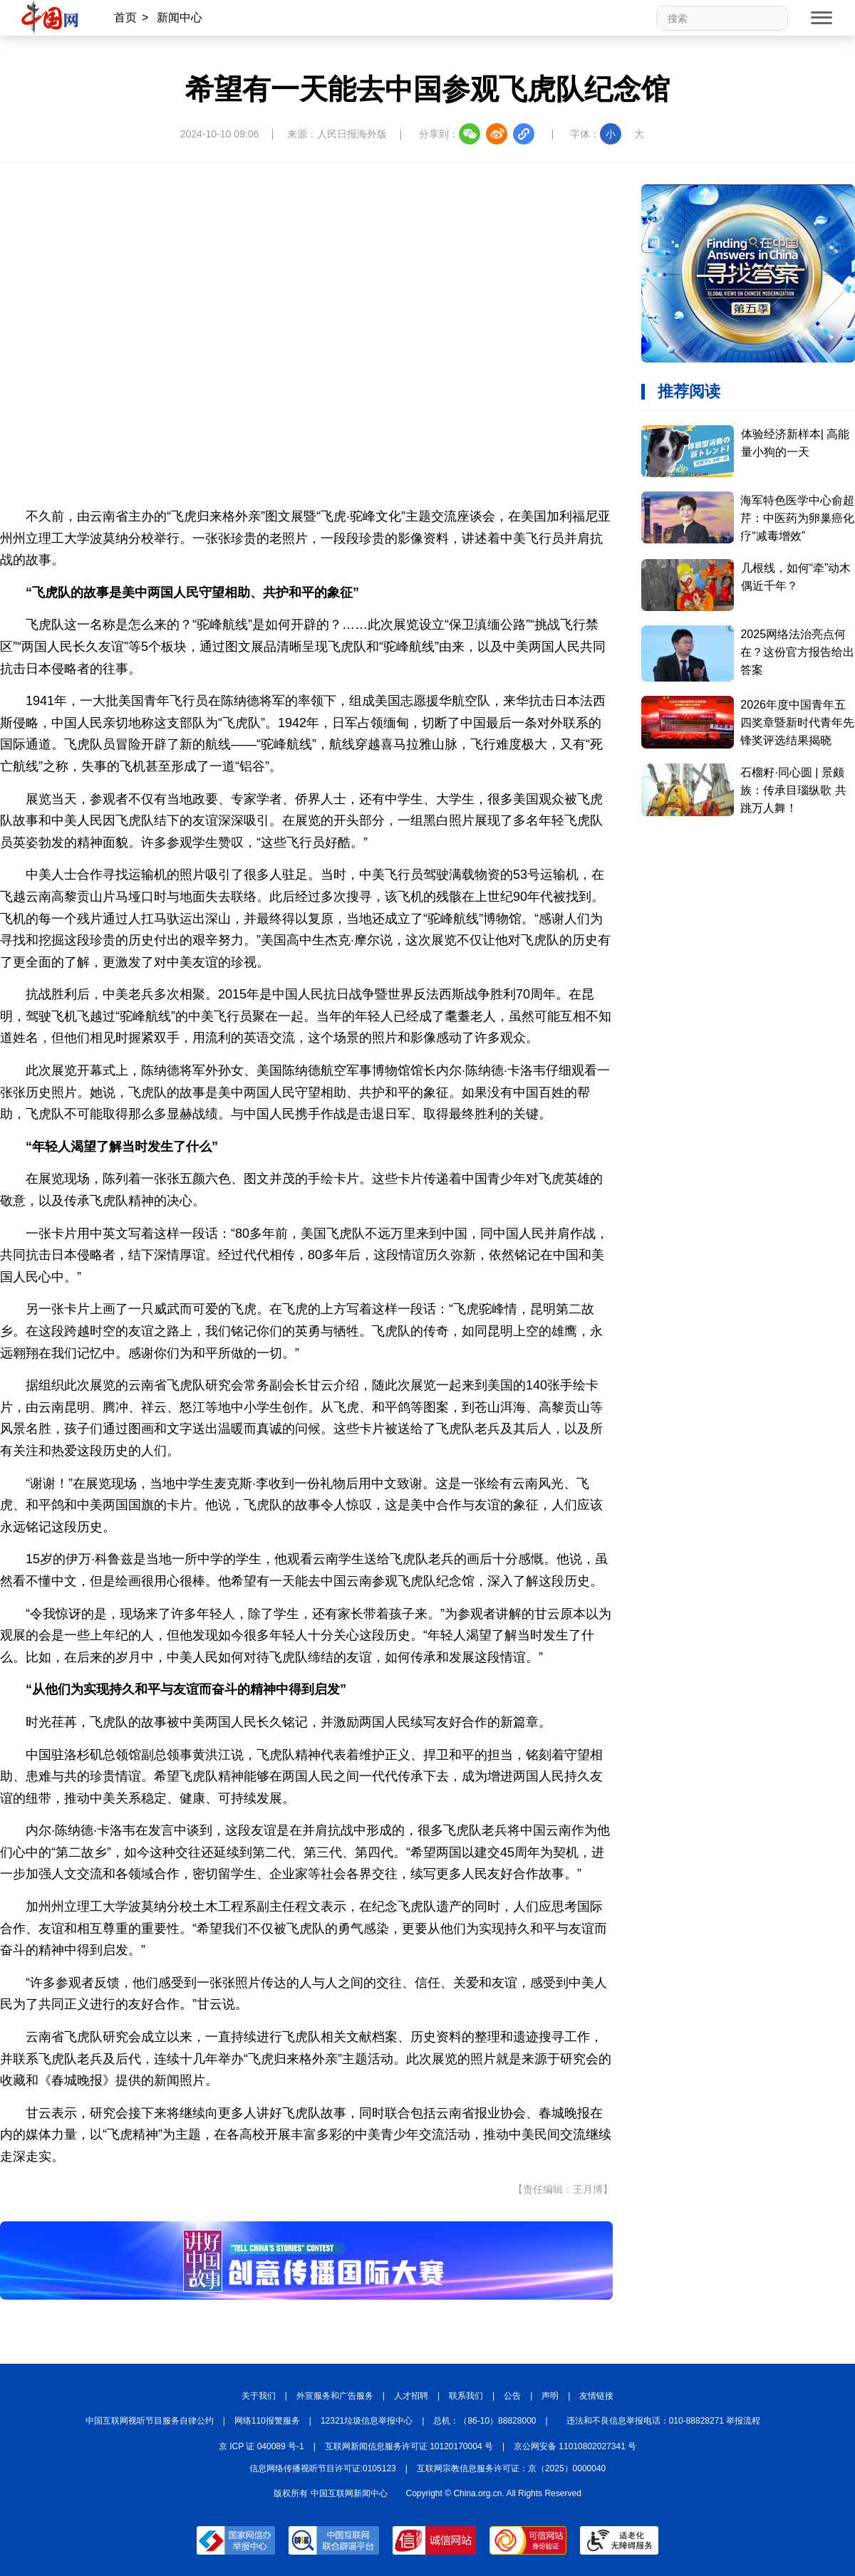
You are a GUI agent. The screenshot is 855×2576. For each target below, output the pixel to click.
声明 (550, 2396)
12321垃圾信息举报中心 (367, 2421)
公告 (512, 2396)
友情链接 (596, 2396)
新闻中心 (179, 17)
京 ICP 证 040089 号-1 (261, 2446)
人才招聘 (411, 2396)
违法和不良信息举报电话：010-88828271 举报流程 (663, 2421)
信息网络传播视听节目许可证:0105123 (322, 2468)
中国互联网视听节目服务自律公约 (150, 2421)
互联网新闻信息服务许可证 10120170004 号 (409, 2446)
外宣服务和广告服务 (334, 2396)
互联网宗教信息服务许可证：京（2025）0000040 (511, 2468)
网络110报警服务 (267, 2421)
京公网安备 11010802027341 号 (575, 2446)
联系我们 (466, 2396)
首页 (125, 17)
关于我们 (259, 2396)
